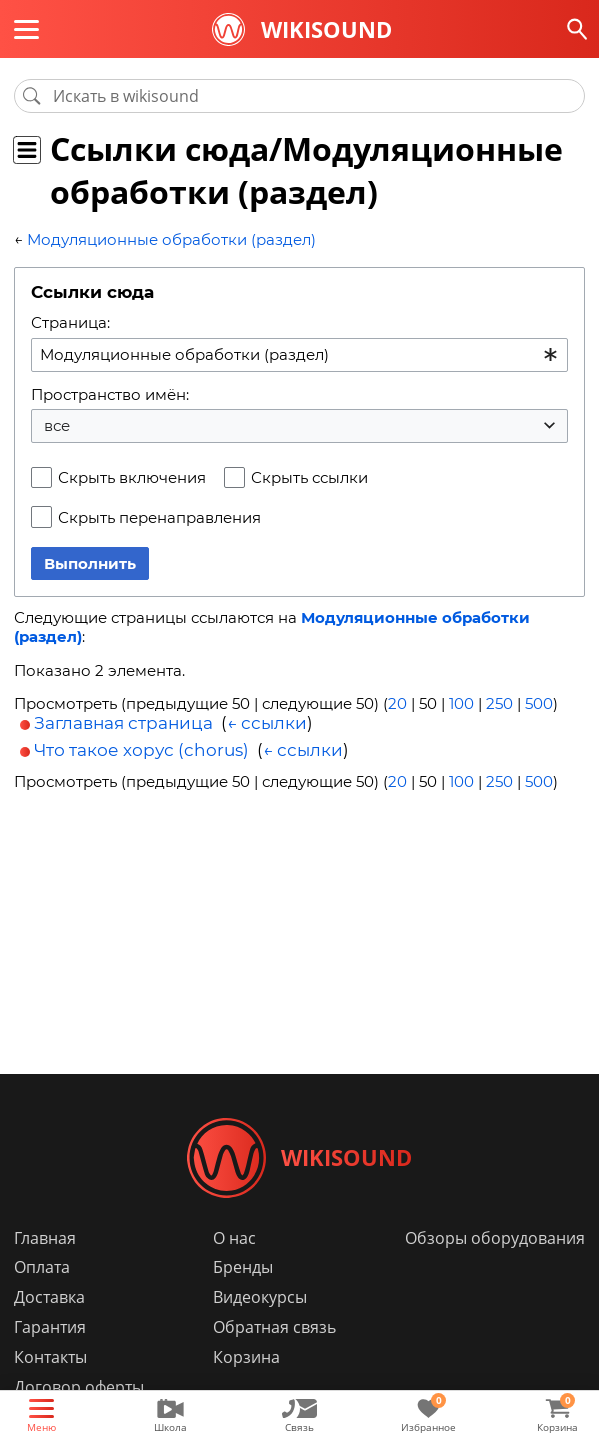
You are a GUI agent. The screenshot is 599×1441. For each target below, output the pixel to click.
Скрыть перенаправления (159, 517)
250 (499, 703)
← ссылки (267, 722)
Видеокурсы (260, 1298)
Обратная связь (274, 1328)
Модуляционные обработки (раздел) (171, 239)
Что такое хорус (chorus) (141, 750)
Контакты (50, 1358)
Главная (45, 1238)
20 (397, 703)
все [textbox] (57, 425)
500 (539, 703)
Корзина (246, 1358)
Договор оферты (79, 1388)
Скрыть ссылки (309, 477)
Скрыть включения (132, 477)
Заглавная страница (123, 722)
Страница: (70, 322)
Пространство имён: (110, 394)
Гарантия (50, 1328)
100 (461, 703)
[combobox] (299, 355)
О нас (234, 1238)
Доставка (49, 1298)
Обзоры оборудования (495, 1238)
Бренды (243, 1268)
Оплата (42, 1268)
